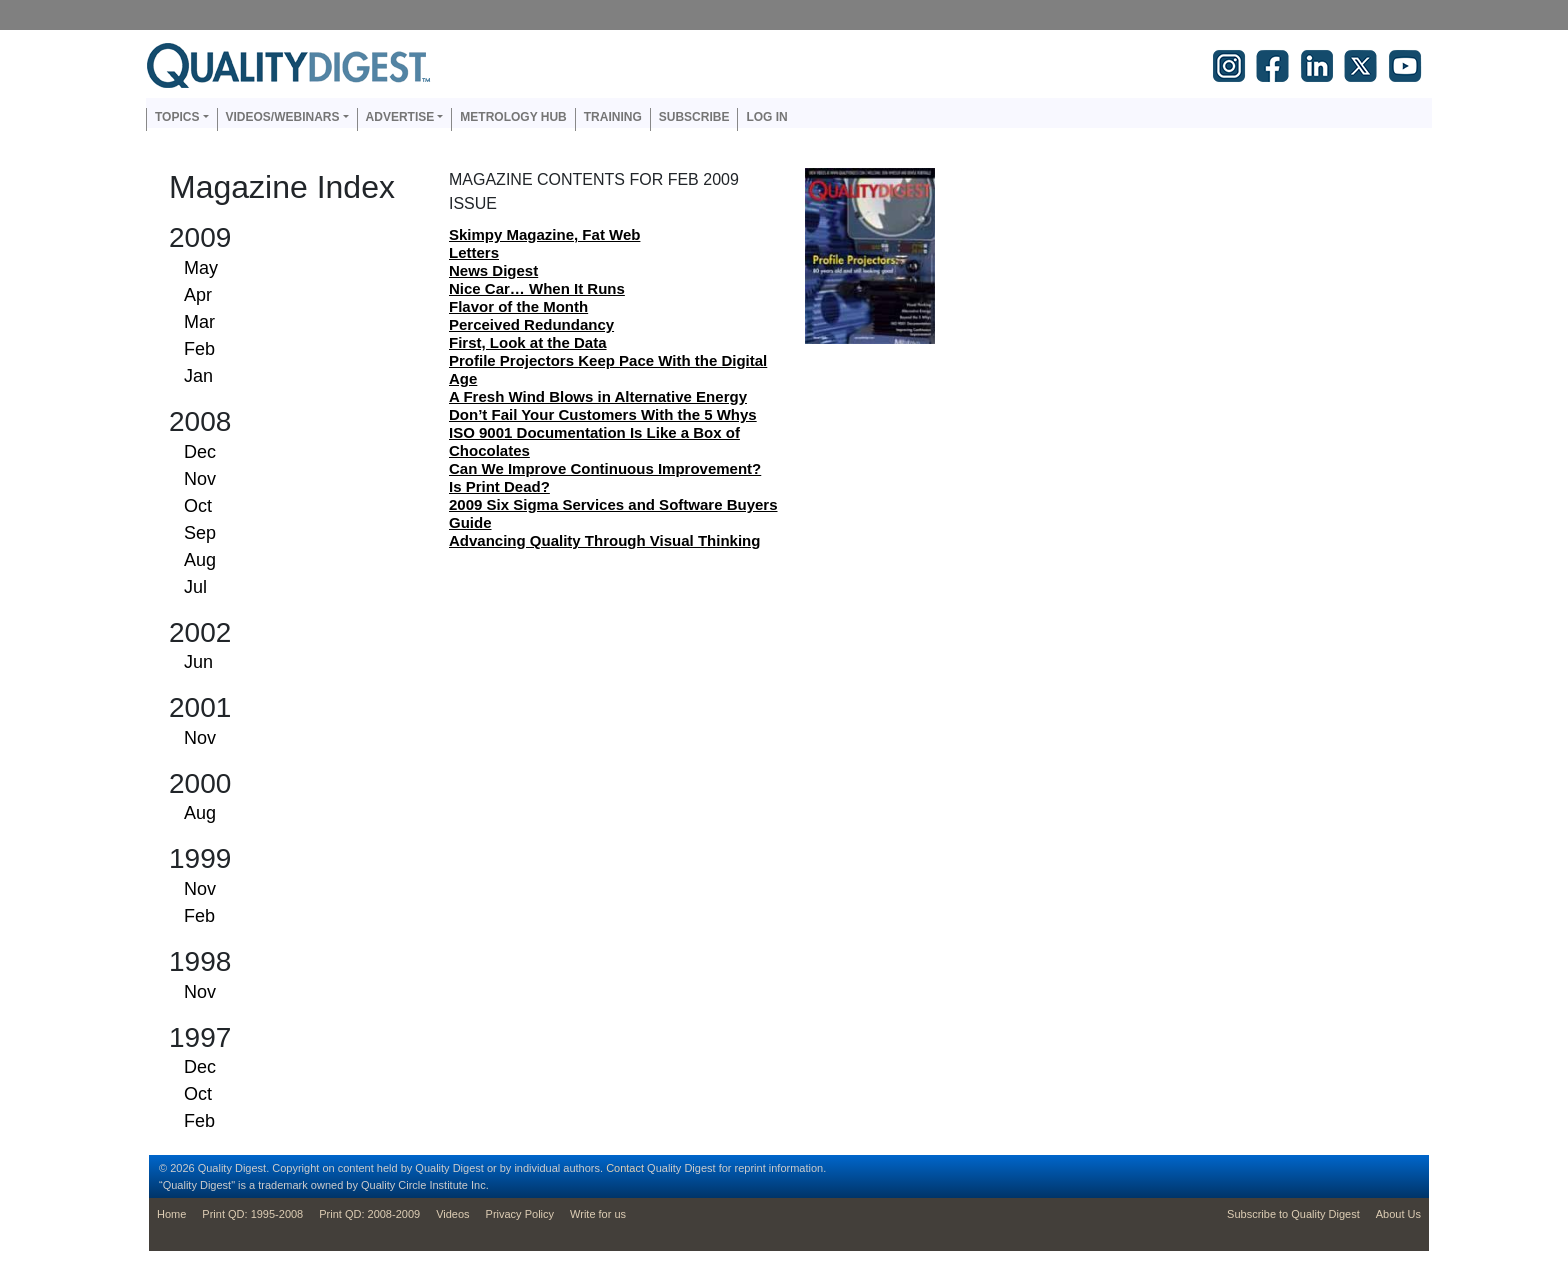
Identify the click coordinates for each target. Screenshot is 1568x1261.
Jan (198, 376)
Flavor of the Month (518, 306)
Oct (198, 506)
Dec (200, 452)
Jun (198, 662)
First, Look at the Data (528, 342)
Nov (200, 479)
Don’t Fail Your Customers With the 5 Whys (603, 414)
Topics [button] (177, 117)
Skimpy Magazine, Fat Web (544, 234)
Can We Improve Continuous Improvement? (605, 468)
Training (613, 117)
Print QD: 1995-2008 (252, 1214)
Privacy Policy (520, 1214)
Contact (625, 1168)
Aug (200, 560)
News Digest (493, 270)
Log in (766, 117)
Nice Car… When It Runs (537, 288)
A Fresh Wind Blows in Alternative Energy (598, 396)
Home (171, 1214)
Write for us (598, 1214)
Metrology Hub (513, 117)
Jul (195, 587)
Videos (452, 1214)
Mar (199, 322)
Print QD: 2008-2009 (369, 1214)
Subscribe (694, 117)
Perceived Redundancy (531, 324)
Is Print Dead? (499, 486)
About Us (1398, 1214)
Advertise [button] (400, 117)
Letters (474, 252)
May (201, 268)
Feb (199, 349)
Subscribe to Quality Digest (1293, 1214)
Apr (198, 295)
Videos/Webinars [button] (283, 117)
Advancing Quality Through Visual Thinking (604, 540)
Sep (200, 533)
